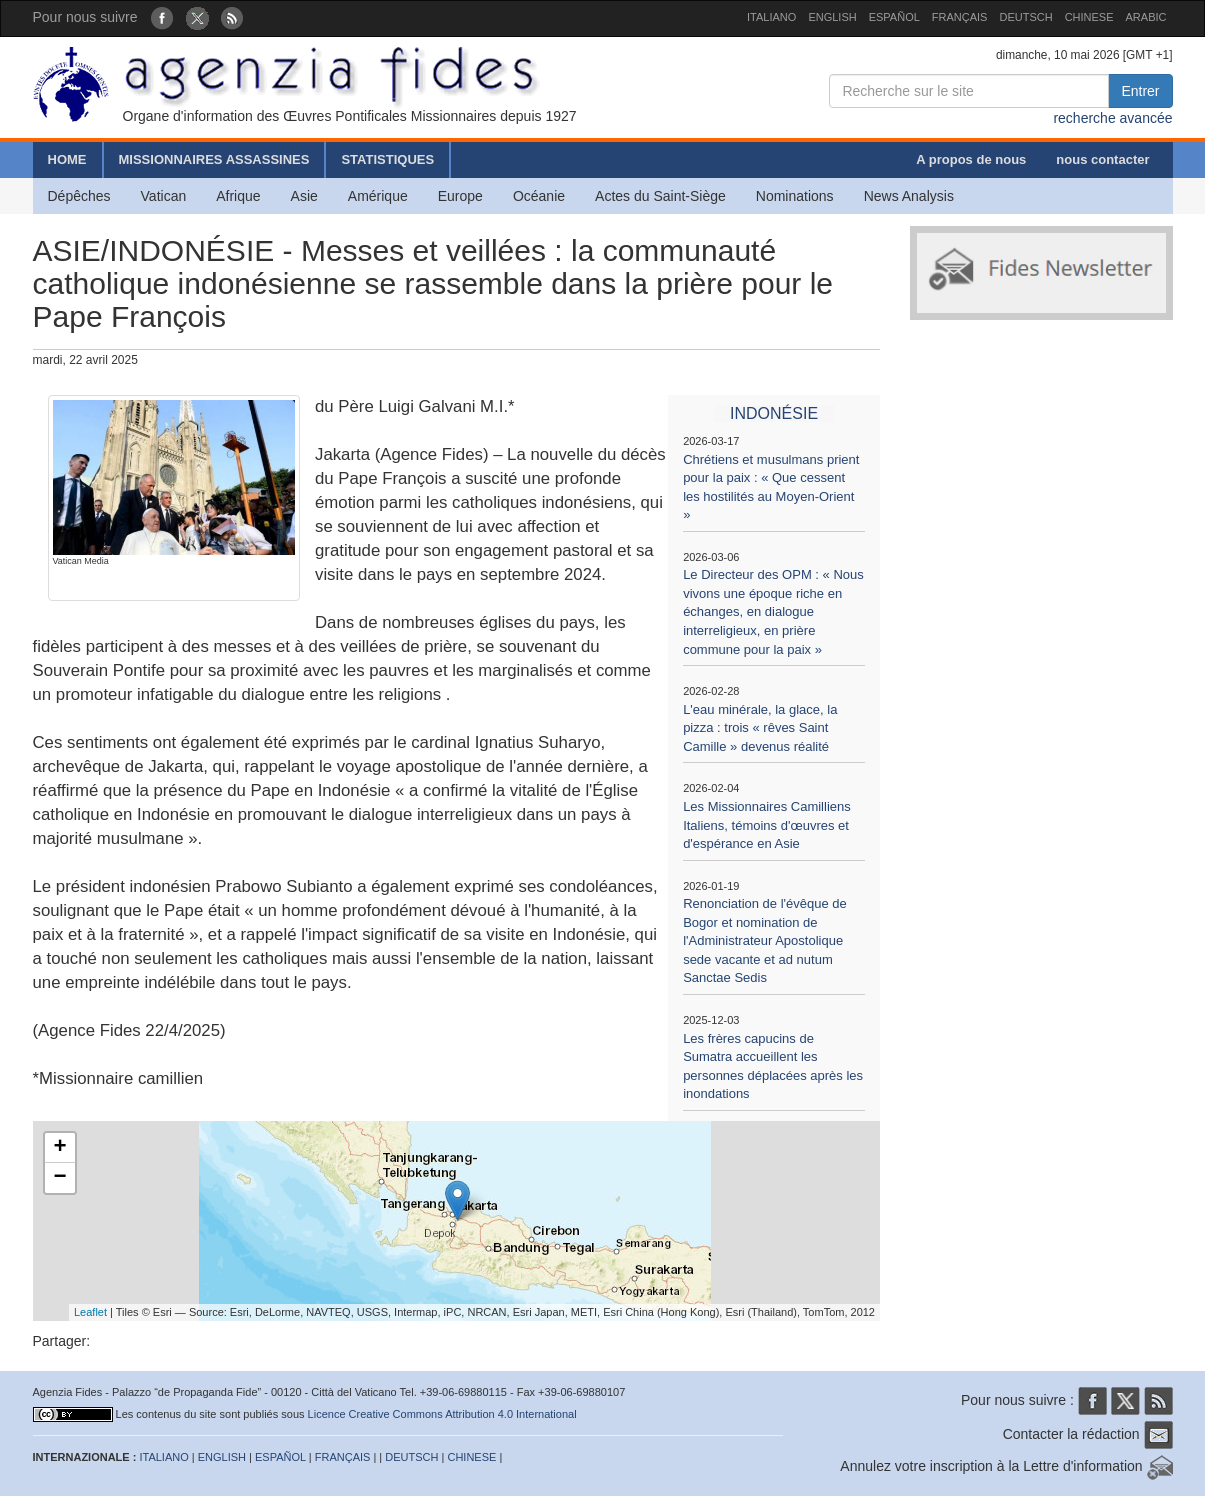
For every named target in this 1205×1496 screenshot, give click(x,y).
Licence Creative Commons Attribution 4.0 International (442, 1414)
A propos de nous (971, 159)
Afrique (238, 196)
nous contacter (1102, 159)
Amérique (378, 196)
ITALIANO (771, 17)
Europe (460, 196)
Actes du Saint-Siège (660, 196)
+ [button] (59, 1148)
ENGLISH (832, 17)
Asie (304, 196)
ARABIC (1146, 17)
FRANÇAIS (960, 17)
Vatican (164, 196)
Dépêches (79, 196)
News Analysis (909, 196)
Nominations (795, 196)
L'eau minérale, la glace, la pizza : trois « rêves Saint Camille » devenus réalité (760, 728)
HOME (67, 159)
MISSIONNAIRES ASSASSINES (214, 159)
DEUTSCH (1025, 17)
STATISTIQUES (387, 159)
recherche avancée (1112, 118)
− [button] (59, 1178)
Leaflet (90, 1312)
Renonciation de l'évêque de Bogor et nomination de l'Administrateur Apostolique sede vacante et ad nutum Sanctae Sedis (765, 940)
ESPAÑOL (894, 17)
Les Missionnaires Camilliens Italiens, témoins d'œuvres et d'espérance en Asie (767, 825)
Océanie (539, 196)
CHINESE (1089, 17)
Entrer (1140, 91)
